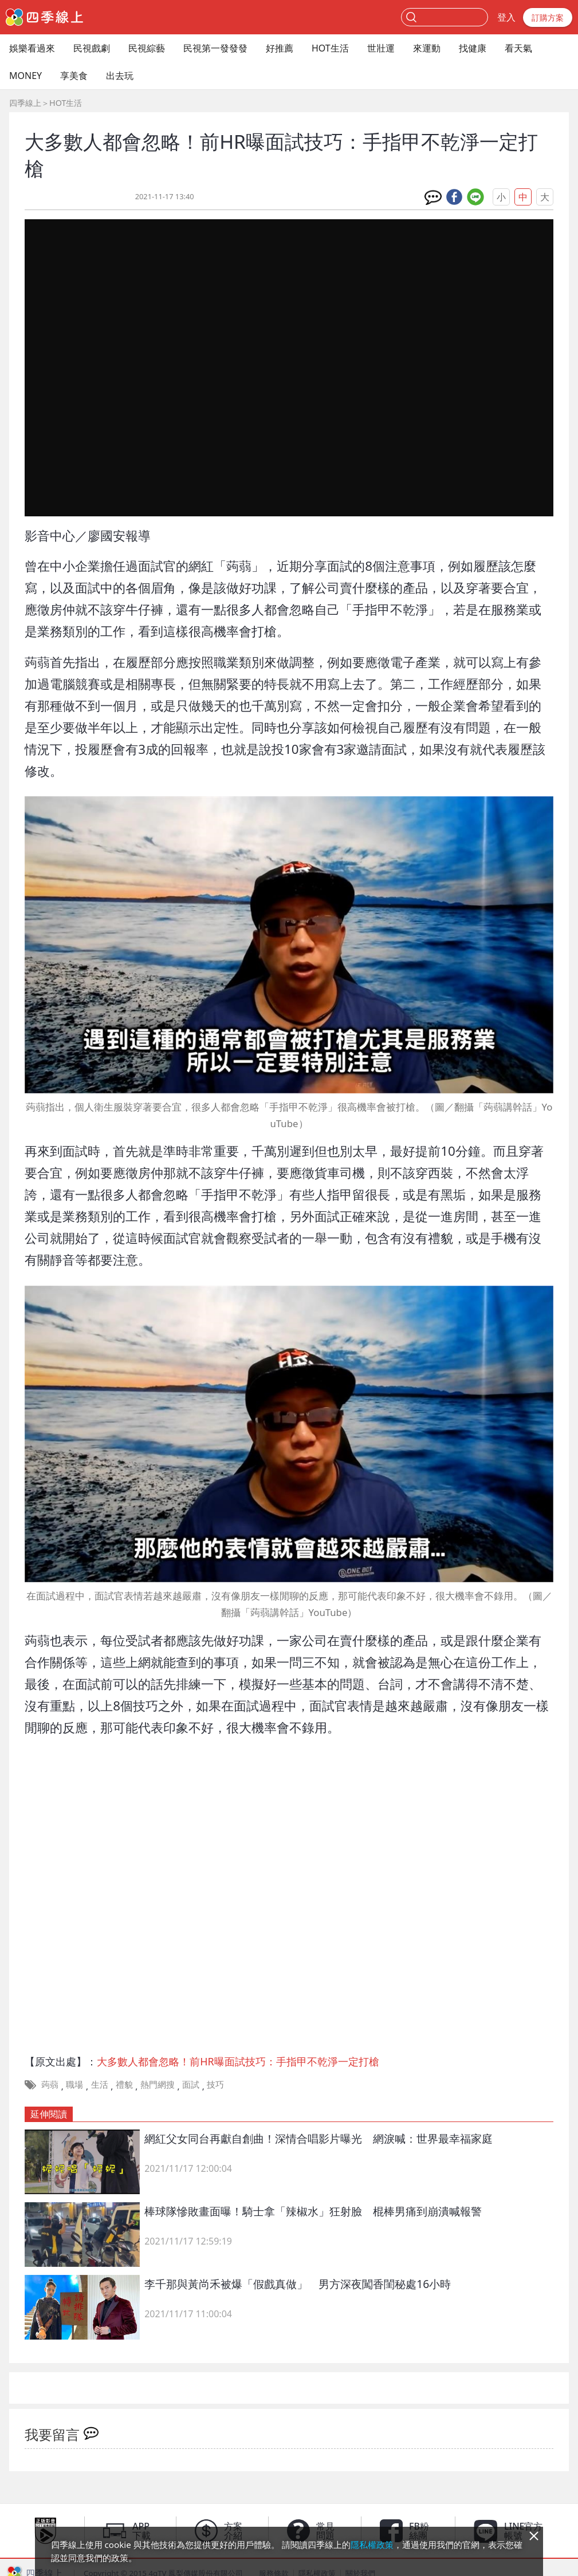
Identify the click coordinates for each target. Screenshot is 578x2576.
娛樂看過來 (32, 48)
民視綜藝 (146, 48)
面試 (190, 2084)
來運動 (427, 48)
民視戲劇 (91, 48)
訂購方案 (548, 17)
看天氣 (518, 48)
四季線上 (25, 102)
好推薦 (279, 48)
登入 (506, 17)
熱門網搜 (157, 2084)
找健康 (472, 48)
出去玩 (119, 75)
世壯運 (381, 48)
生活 (99, 2084)
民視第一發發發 (215, 48)
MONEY (25, 75)
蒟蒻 (49, 2084)
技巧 (215, 2084)
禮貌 (124, 2084)
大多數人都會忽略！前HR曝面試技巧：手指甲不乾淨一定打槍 (238, 2061)
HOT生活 (330, 48)
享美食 (74, 75)
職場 (74, 2084)
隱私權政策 (372, 2544)
